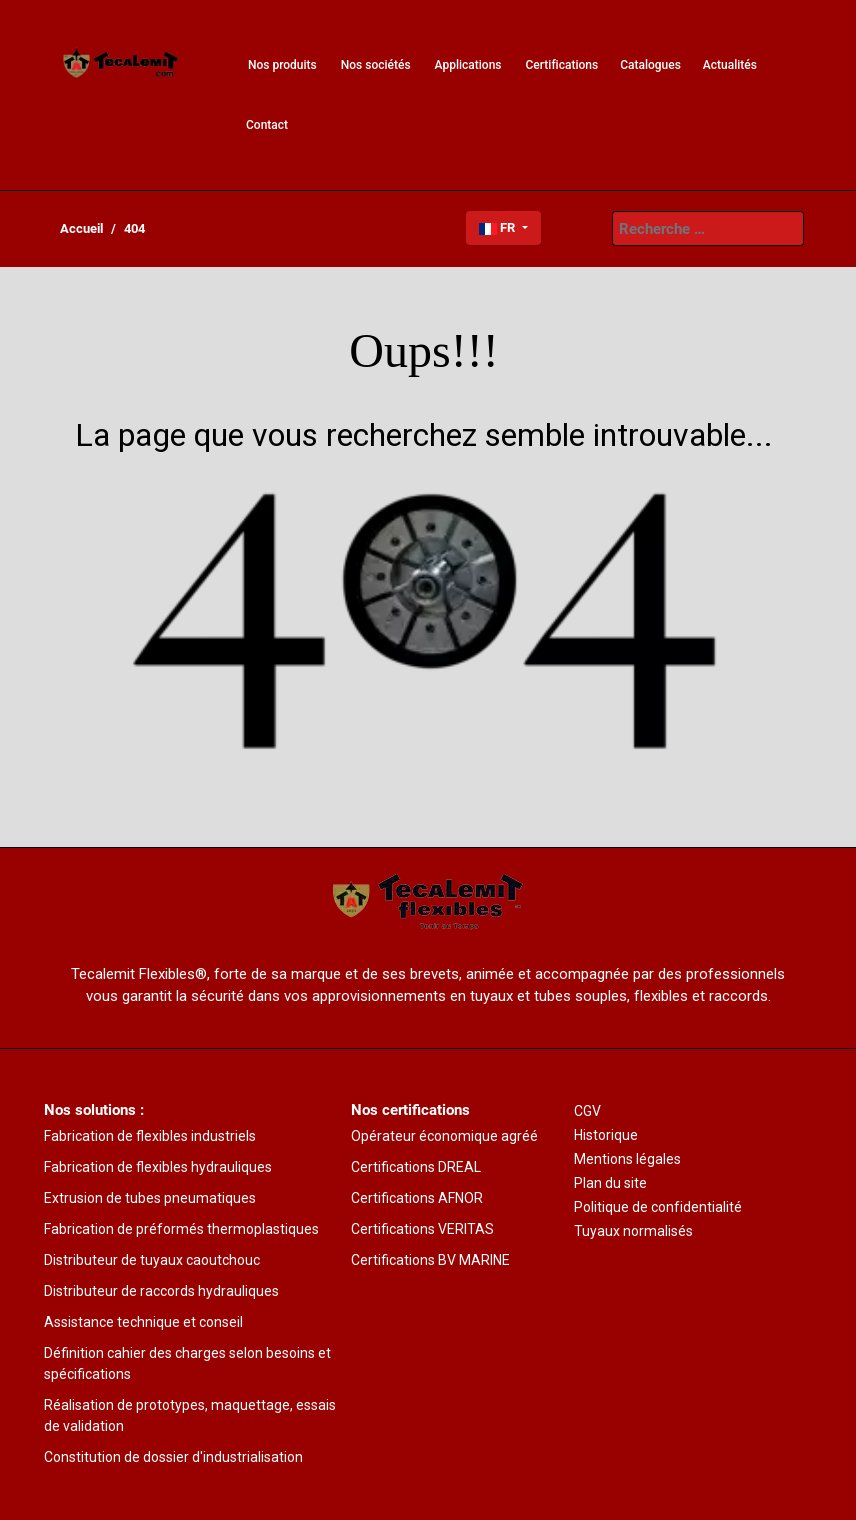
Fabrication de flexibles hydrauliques (158, 1167)
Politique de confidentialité (658, 1207)
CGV (587, 1111)
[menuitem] (121, 65)
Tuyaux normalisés (633, 1231)
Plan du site (610, 1183)
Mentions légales (627, 1159)
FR (498, 227)
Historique (606, 1135)
